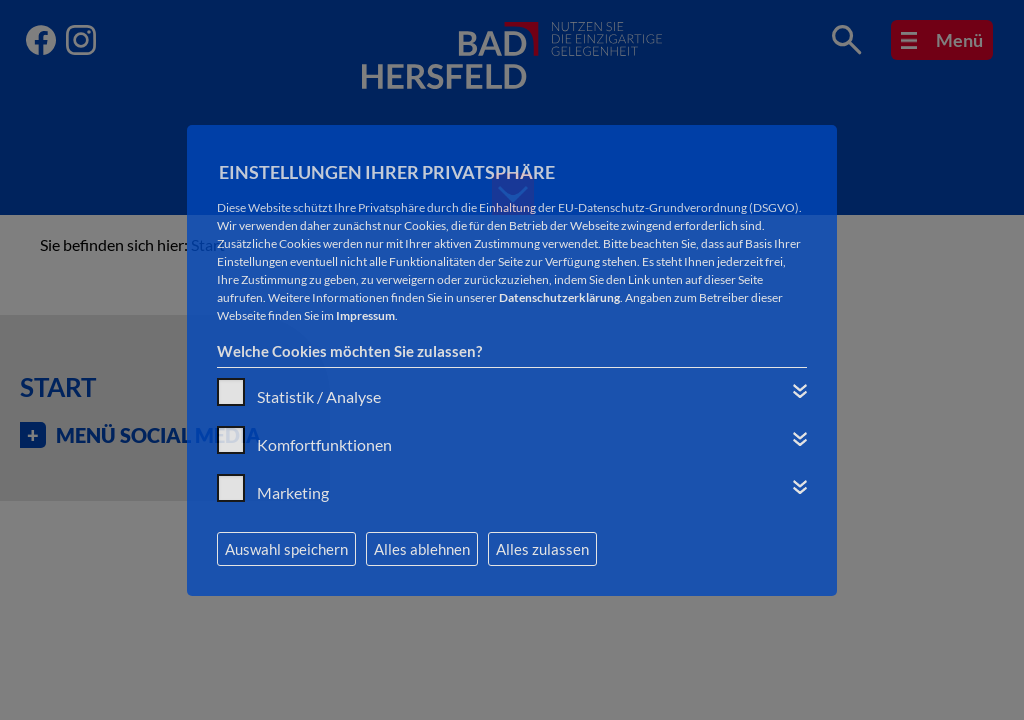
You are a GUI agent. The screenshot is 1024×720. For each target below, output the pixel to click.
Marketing (293, 492)
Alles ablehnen (422, 549)
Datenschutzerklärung (559, 297)
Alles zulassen (542, 549)
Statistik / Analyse (319, 396)
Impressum (365, 315)
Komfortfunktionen (324, 444)
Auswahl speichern (286, 549)
